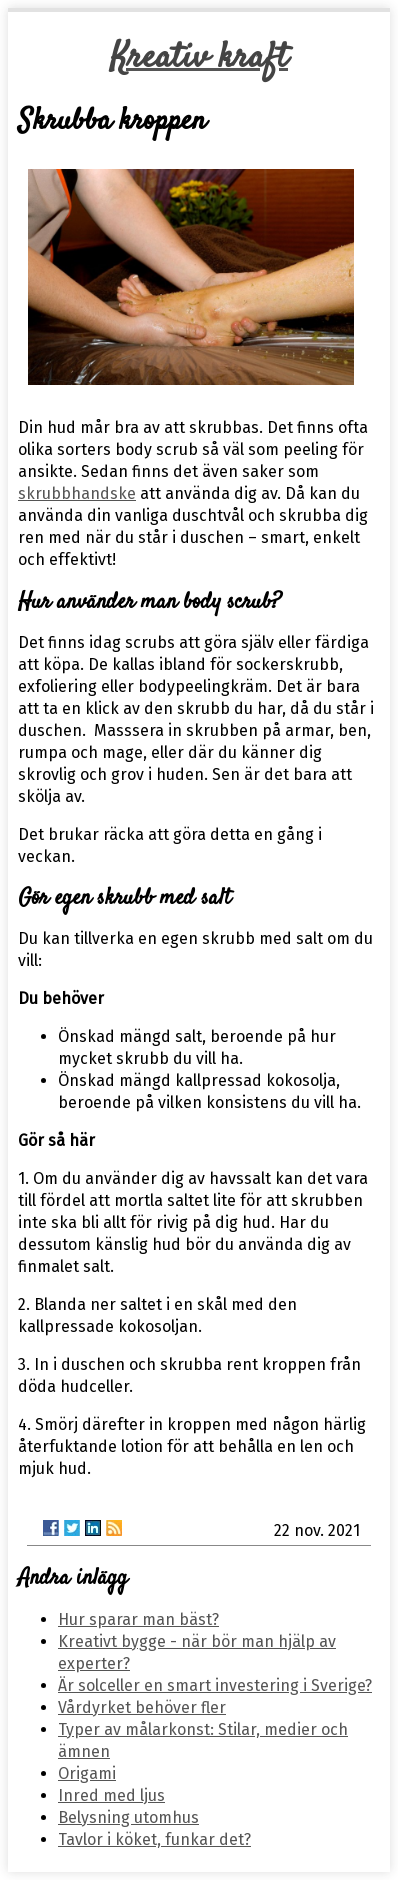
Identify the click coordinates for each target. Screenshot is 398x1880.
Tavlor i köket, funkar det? (154, 1839)
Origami (87, 1773)
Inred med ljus (111, 1795)
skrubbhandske (77, 493)
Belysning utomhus (128, 1817)
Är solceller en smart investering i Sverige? (215, 1685)
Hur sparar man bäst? (138, 1619)
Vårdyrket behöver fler (142, 1707)
